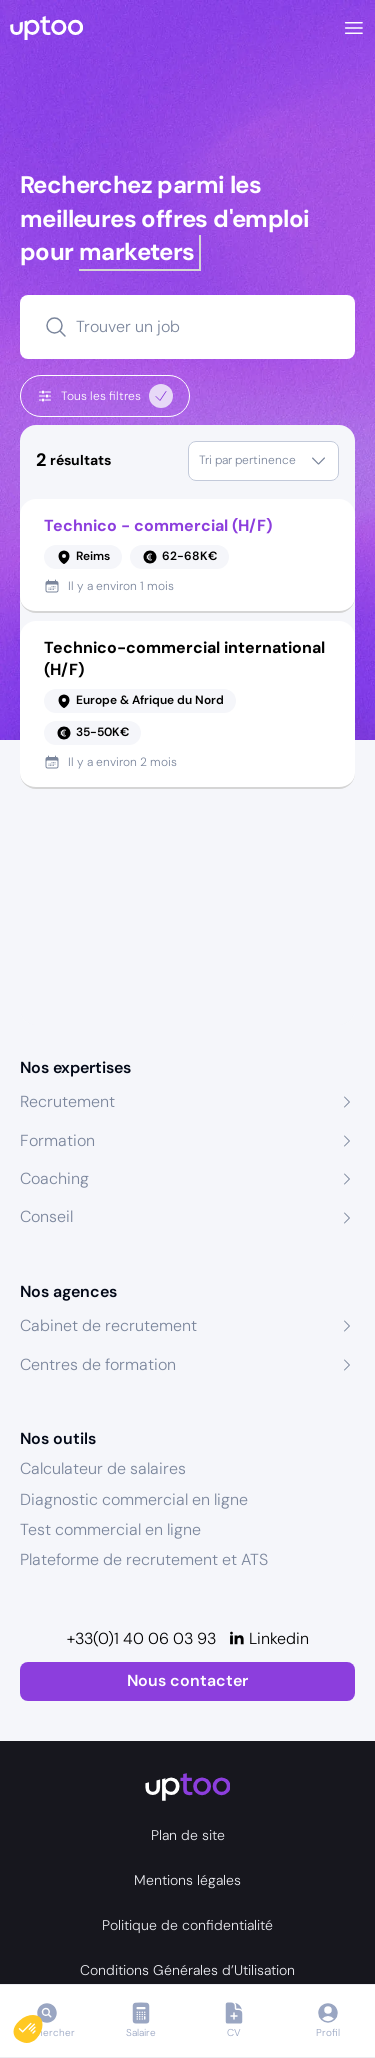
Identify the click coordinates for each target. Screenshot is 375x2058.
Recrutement (67, 1101)
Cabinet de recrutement (108, 1325)
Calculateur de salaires (103, 1468)
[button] (42, 2024)
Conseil (46, 1216)
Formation (57, 1140)
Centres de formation (98, 1364)
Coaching (54, 1178)
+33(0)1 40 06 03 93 (141, 1638)
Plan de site (188, 1835)
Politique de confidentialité (187, 1925)
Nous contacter (187, 1680)
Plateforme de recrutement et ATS (144, 1559)
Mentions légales (187, 1880)
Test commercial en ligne (110, 1529)
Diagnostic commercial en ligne (134, 1499)
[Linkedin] (268, 1639)
